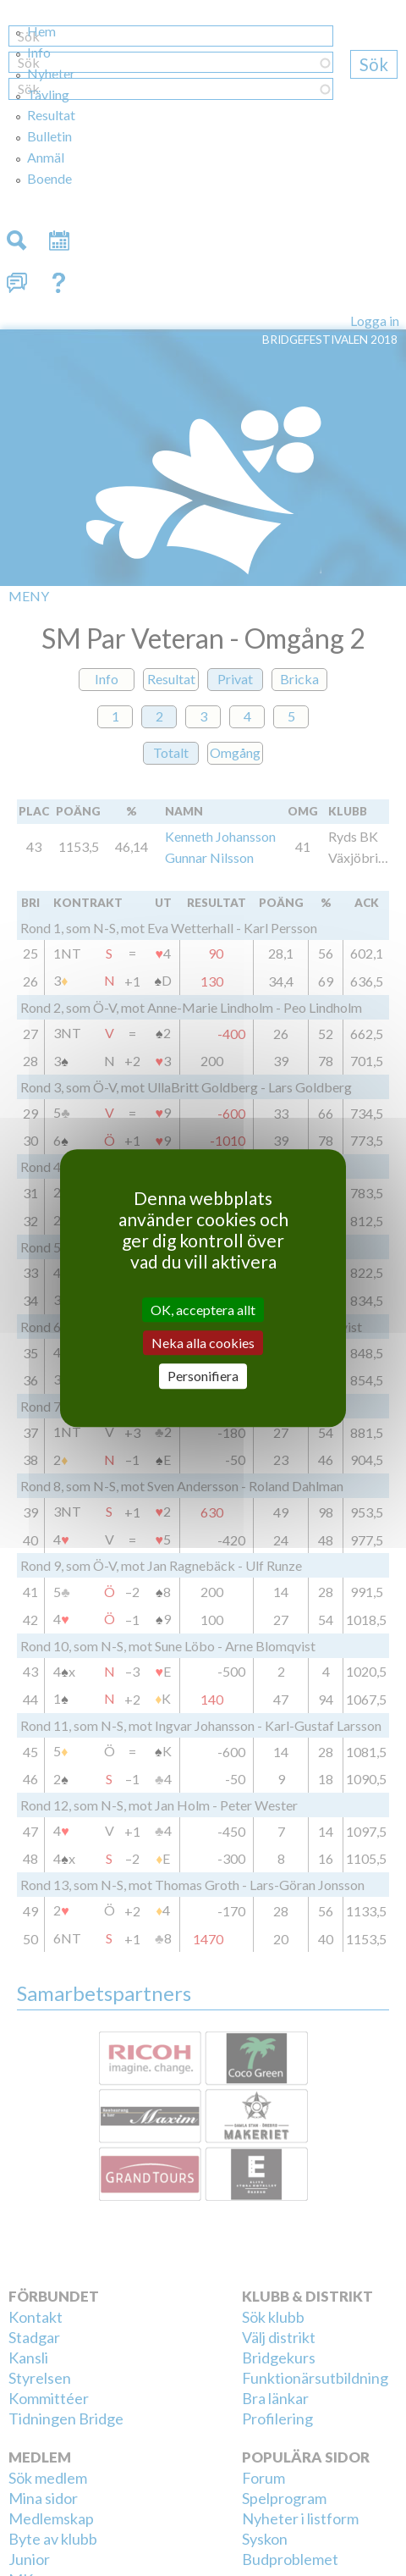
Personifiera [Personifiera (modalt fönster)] (203, 1376)
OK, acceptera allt (203, 1310)
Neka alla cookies (203, 1343)
